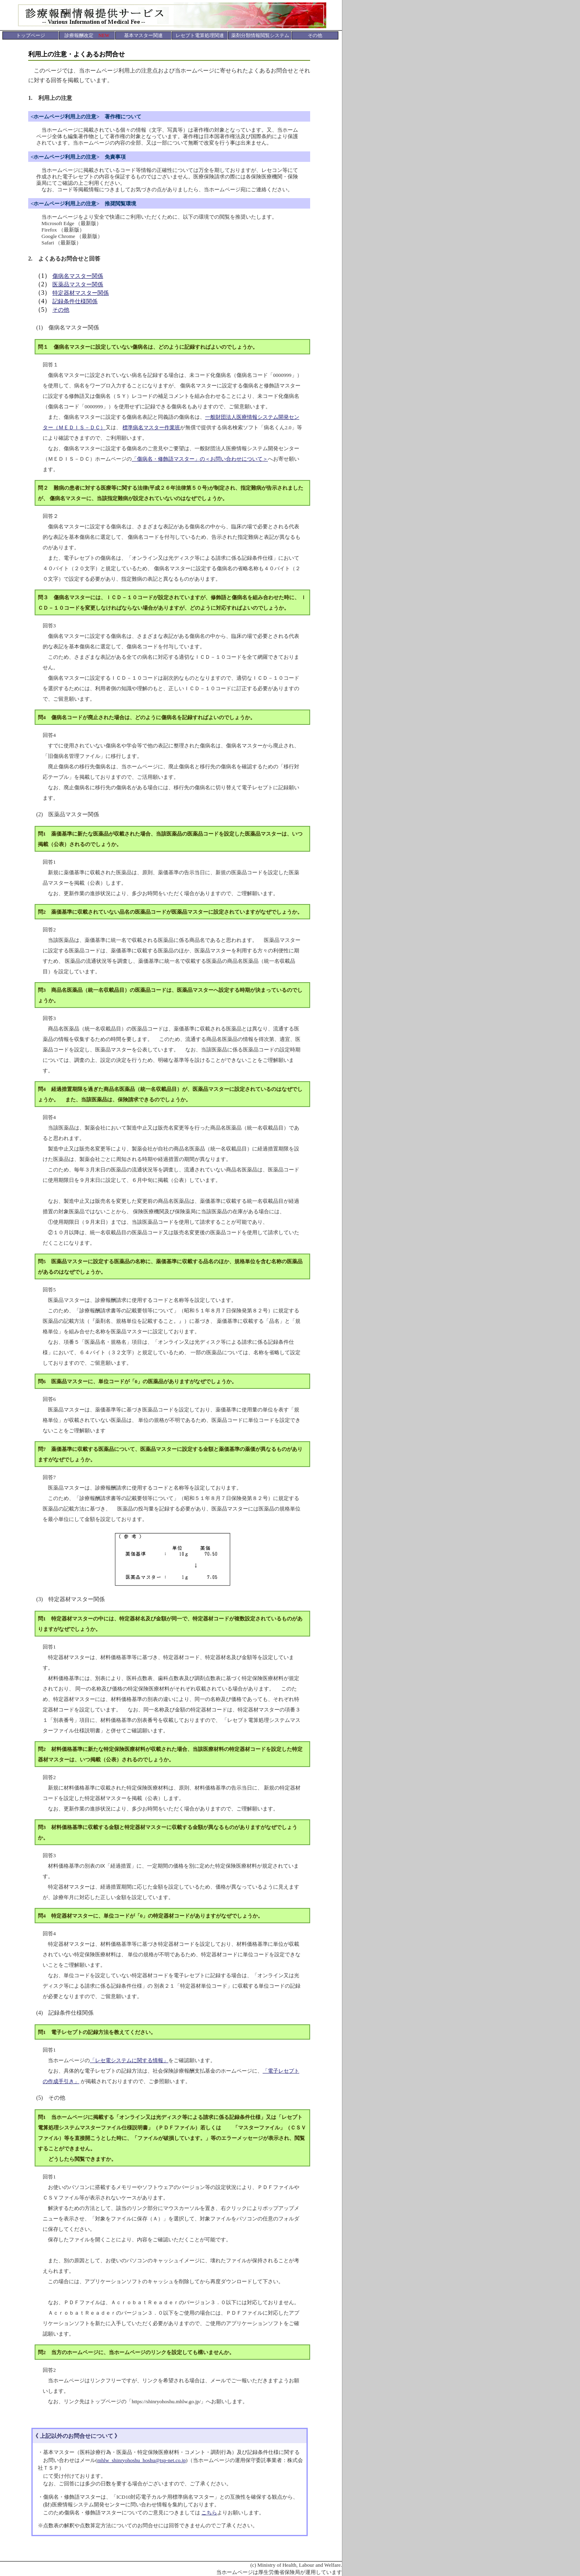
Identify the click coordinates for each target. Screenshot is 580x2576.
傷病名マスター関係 (77, 276)
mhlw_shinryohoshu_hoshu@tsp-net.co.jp (141, 2460)
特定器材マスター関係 (80, 293)
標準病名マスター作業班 (151, 427)
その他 (60, 310)
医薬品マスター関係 (77, 284)
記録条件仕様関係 (74, 301)
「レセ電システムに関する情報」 (129, 2060)
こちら (209, 2513)
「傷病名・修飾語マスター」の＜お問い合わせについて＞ (200, 459)
